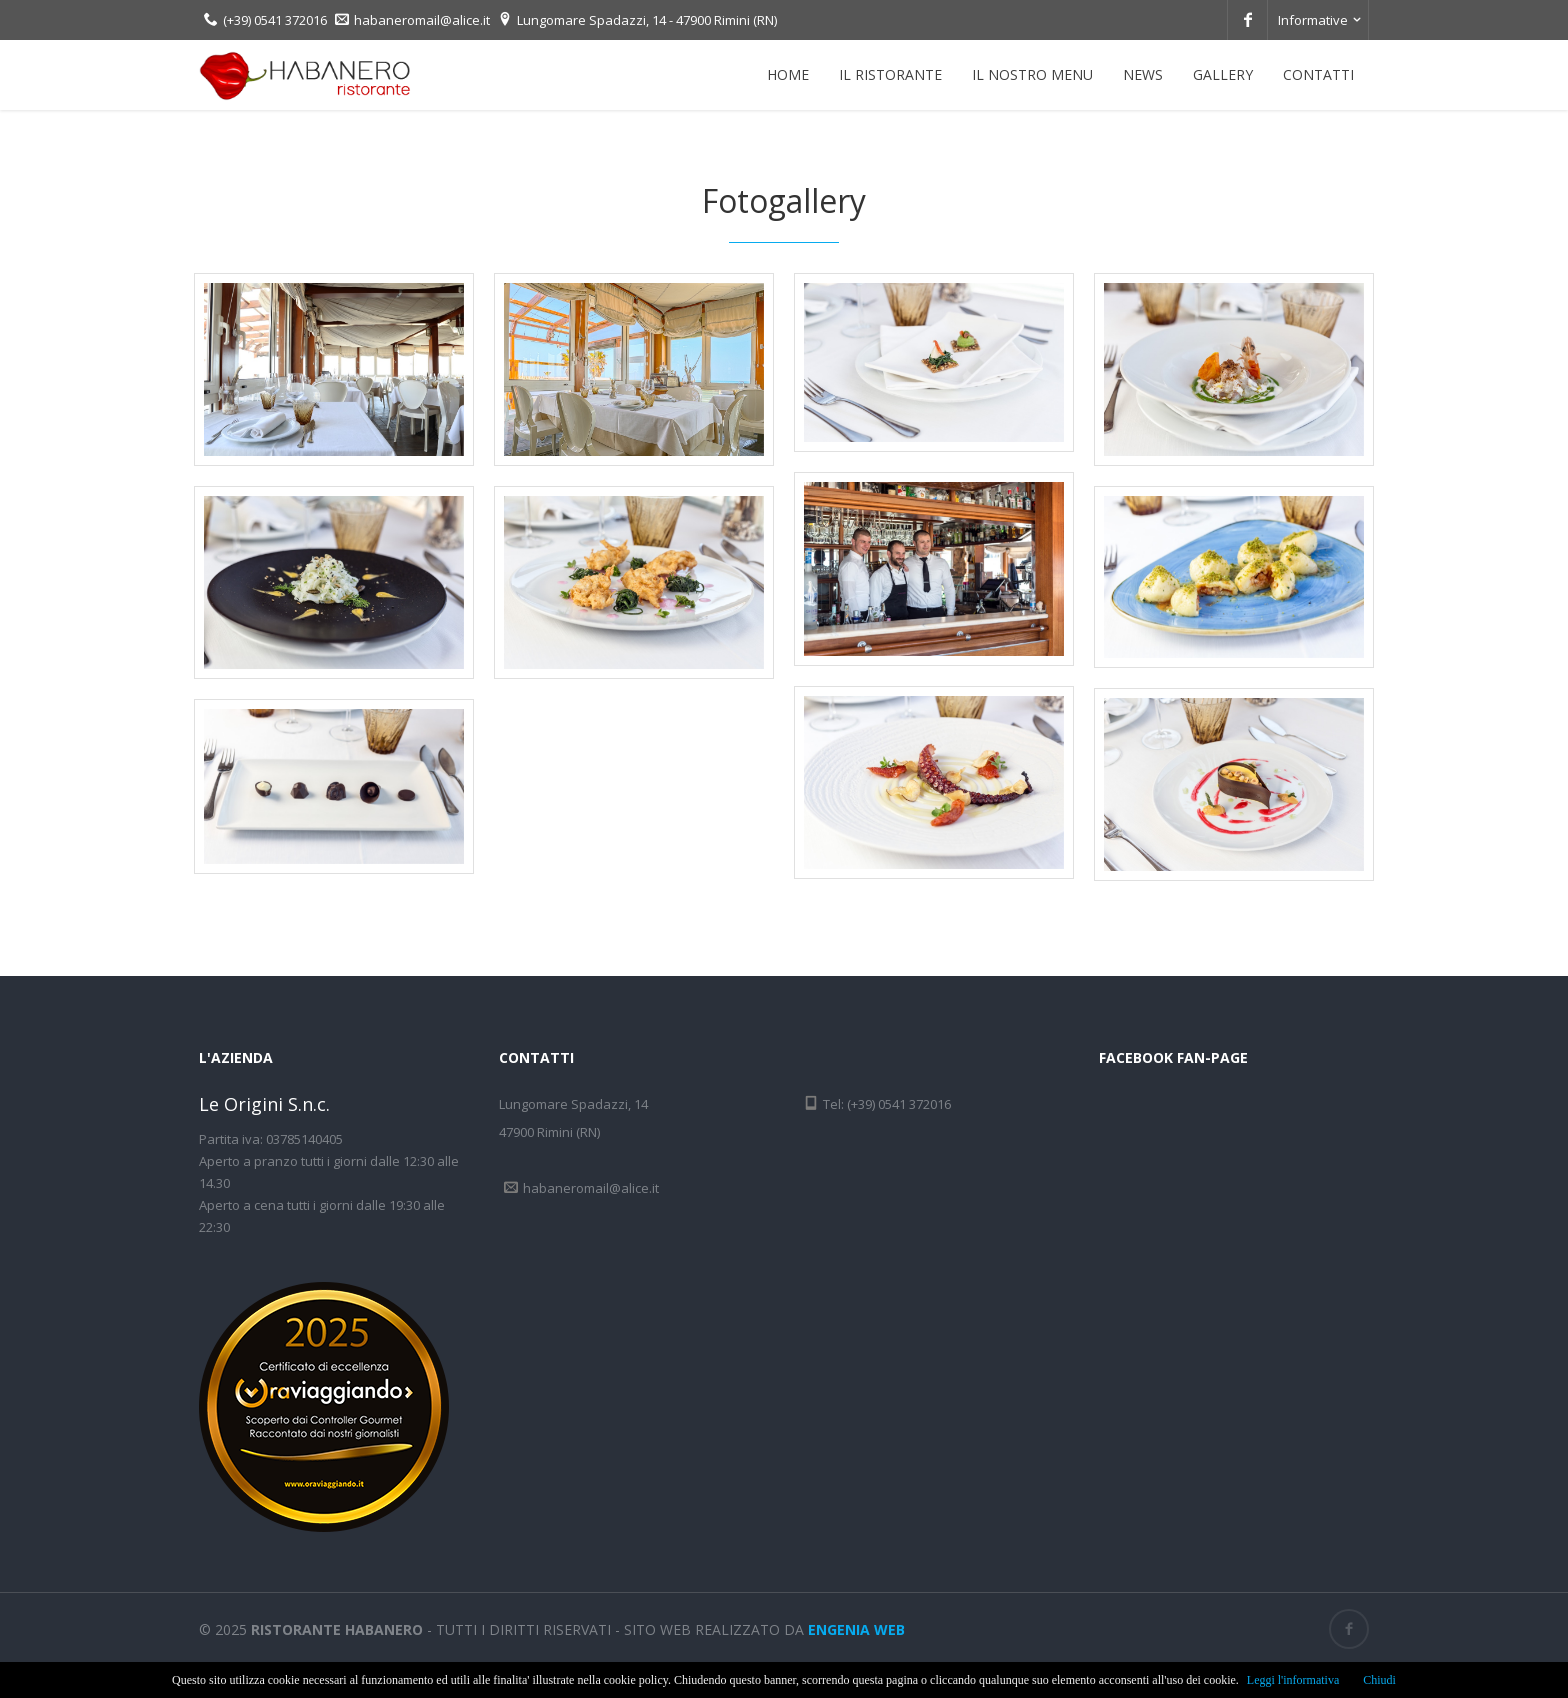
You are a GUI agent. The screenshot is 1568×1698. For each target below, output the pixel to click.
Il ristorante (890, 74)
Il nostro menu (1032, 74)
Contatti (1318, 74)
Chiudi (1379, 1680)
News (1143, 74)
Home (788, 74)
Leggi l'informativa (1293, 1680)
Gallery (1223, 74)
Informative (1313, 20)
